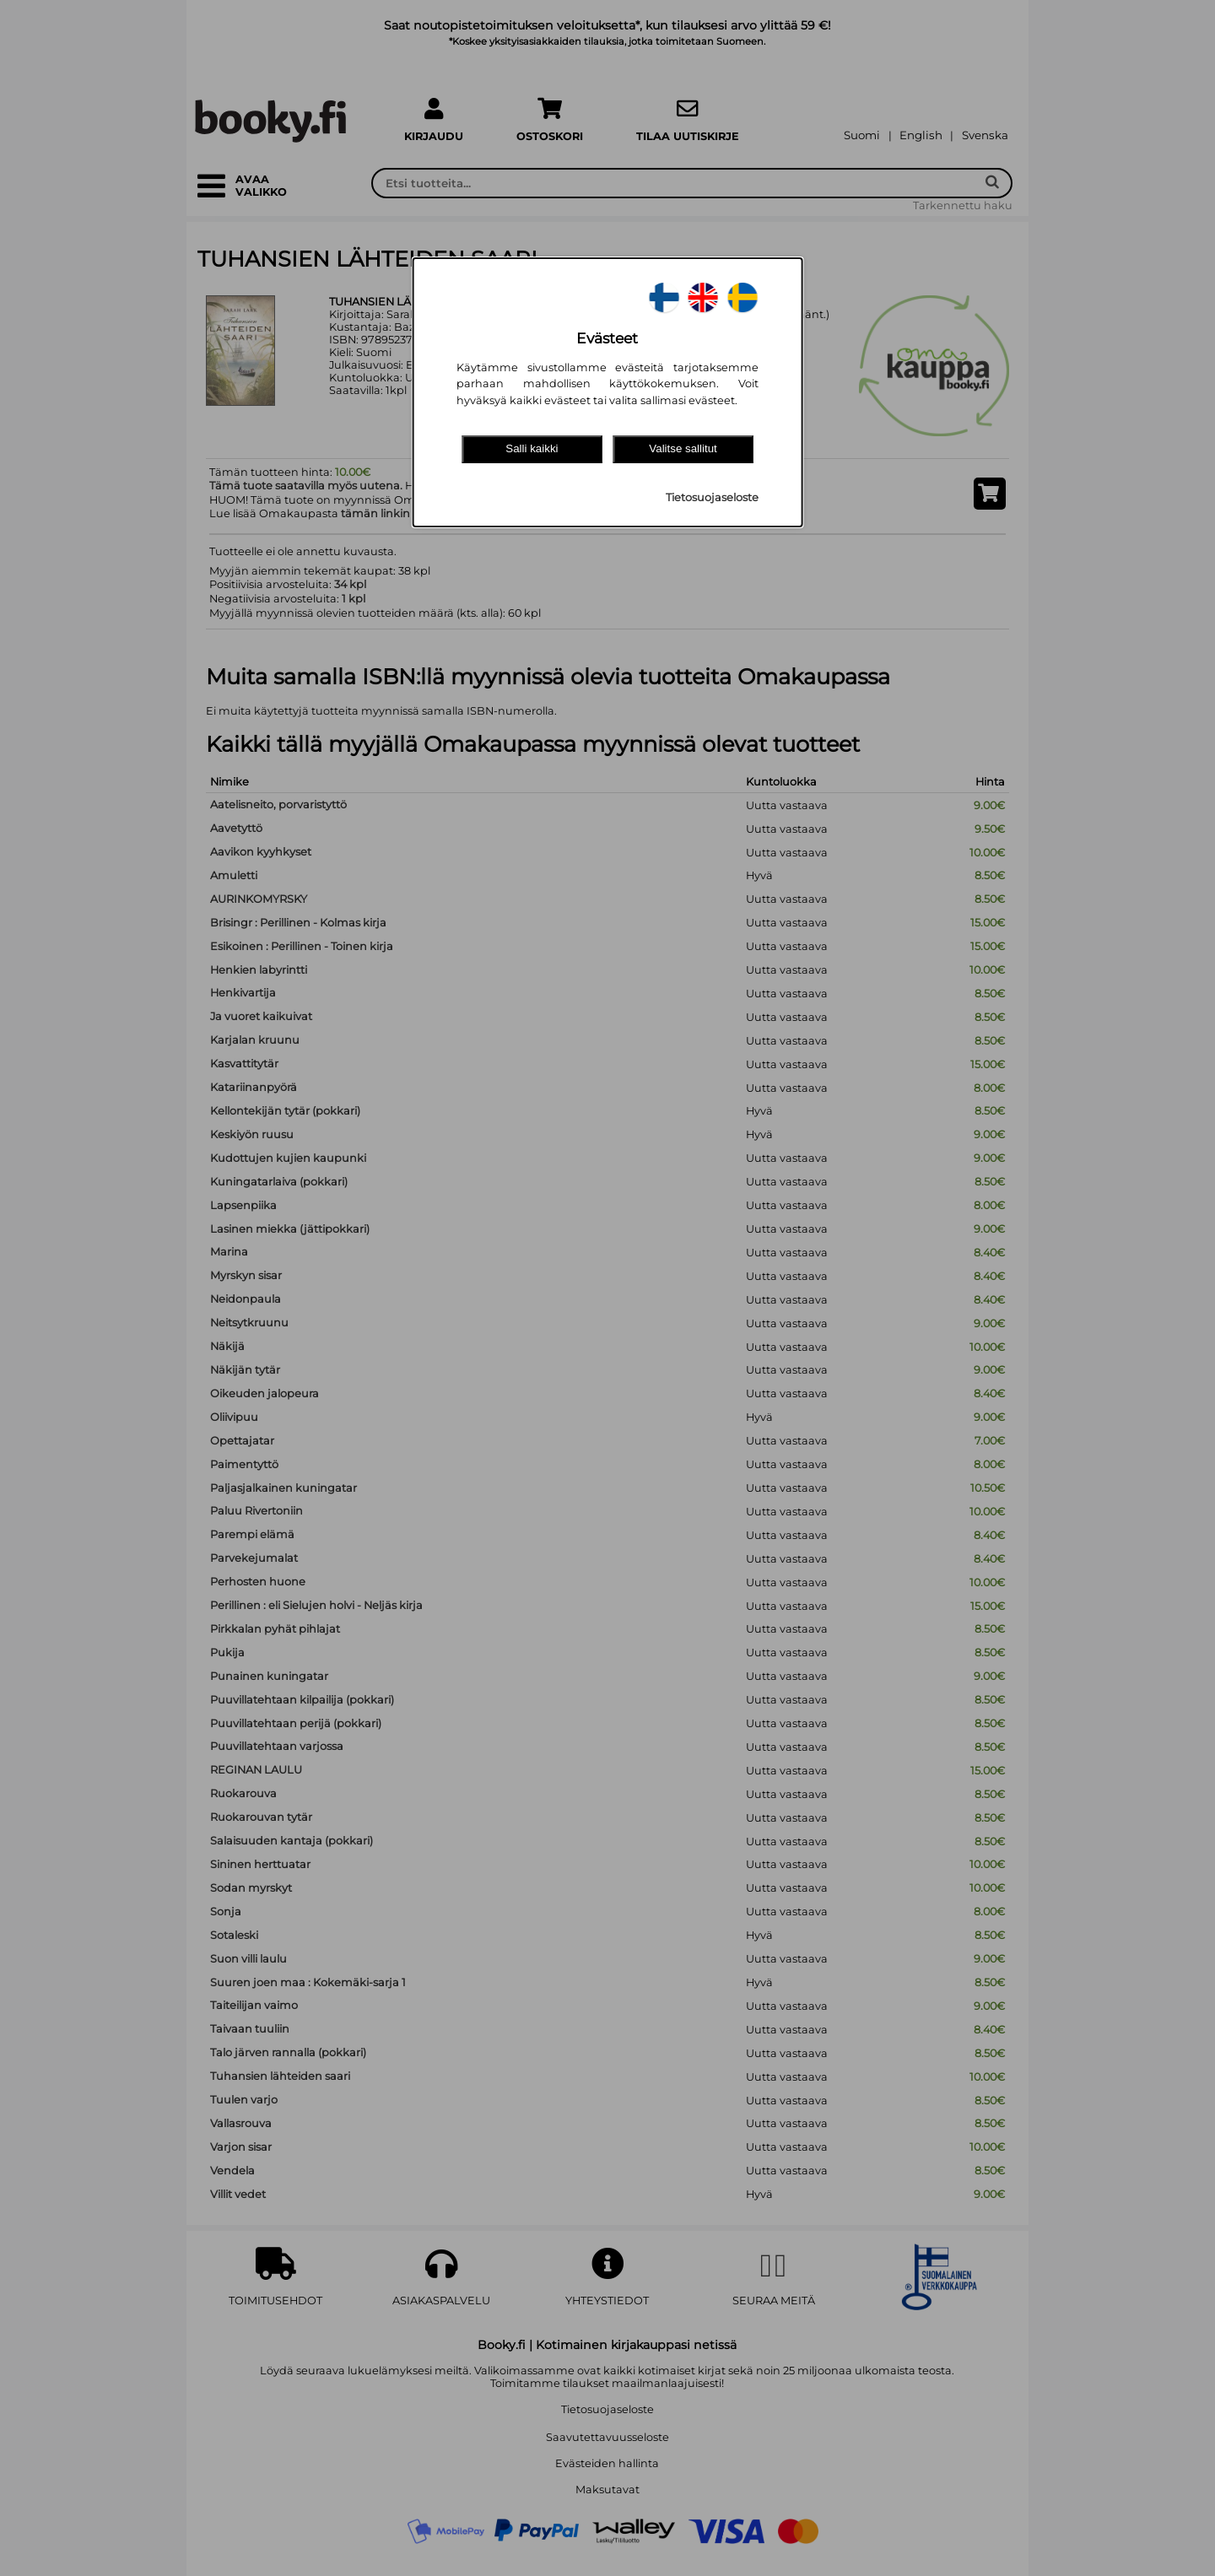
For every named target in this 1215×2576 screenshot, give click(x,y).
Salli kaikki (531, 448)
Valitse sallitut (683, 448)
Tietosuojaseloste (712, 497)
